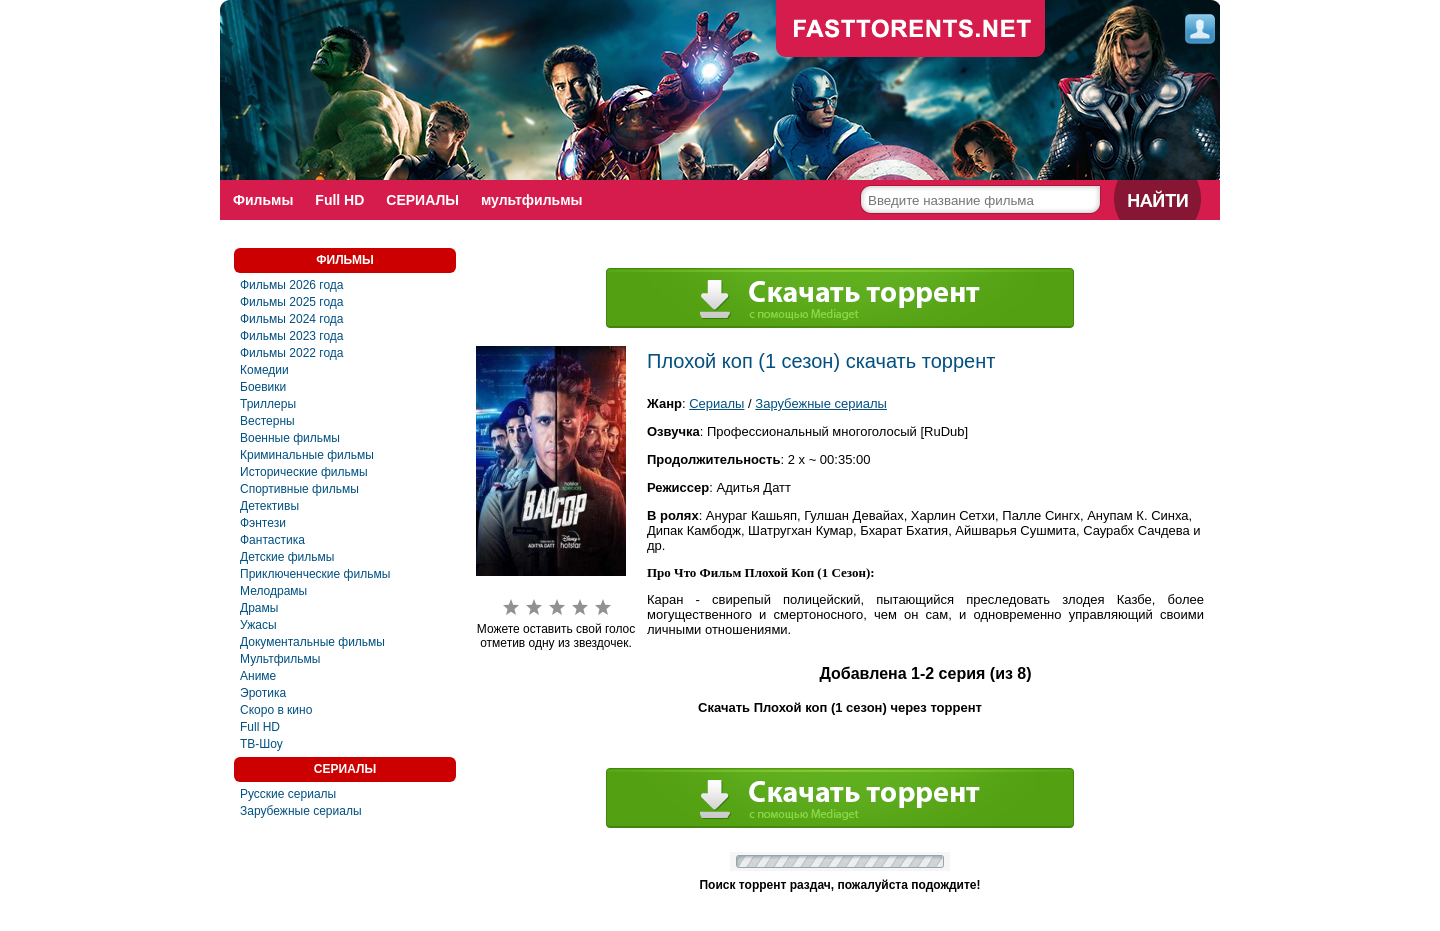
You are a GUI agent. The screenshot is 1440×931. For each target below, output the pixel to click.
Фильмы (263, 200)
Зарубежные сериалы (301, 811)
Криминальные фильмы (307, 455)
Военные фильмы (290, 438)
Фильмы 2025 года (292, 302)
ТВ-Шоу (261, 744)
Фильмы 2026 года (292, 285)
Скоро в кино (276, 710)
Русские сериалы (288, 794)
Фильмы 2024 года (292, 319)
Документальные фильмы (312, 642)
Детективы (269, 506)
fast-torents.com (911, 30)
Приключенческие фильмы (315, 574)
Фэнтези (263, 523)
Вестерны (267, 421)
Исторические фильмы (304, 472)
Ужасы (258, 625)
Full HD (339, 200)
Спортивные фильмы (299, 489)
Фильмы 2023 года (292, 336)
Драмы (259, 608)
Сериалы (716, 403)
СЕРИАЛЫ (422, 200)
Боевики (263, 387)
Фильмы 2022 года (292, 353)
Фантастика (272, 540)
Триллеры (268, 404)
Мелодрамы (273, 591)
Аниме (258, 676)
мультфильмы (532, 200)
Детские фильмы (287, 557)
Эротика (263, 693)
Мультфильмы (280, 659)
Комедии (264, 370)
